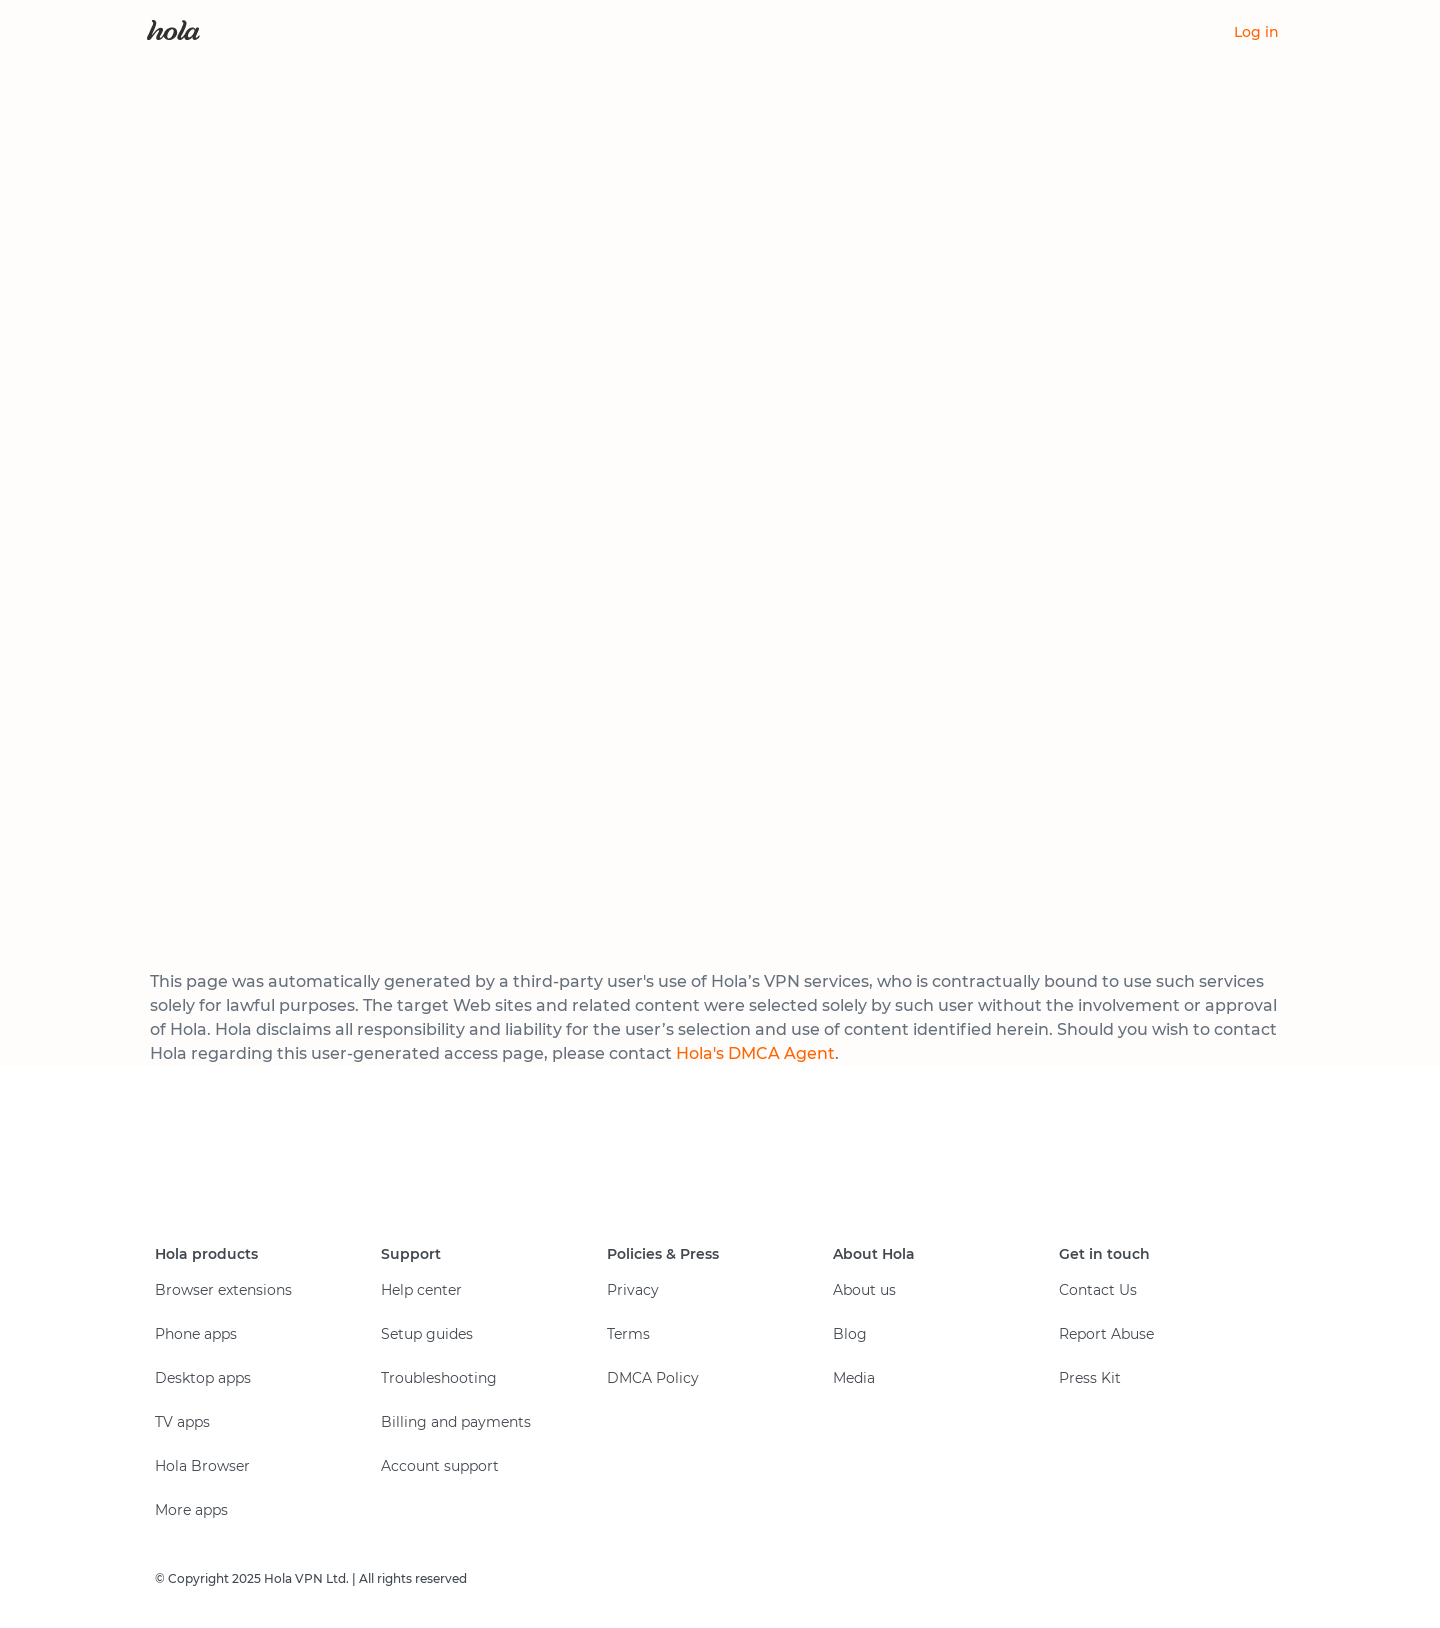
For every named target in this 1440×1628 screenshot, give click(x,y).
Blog (850, 1334)
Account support (440, 1466)
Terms (628, 1334)
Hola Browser (202, 1466)
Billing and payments (456, 1422)
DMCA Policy (653, 1378)
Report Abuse (1106, 1334)
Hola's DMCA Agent (755, 1053)
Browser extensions (223, 1290)
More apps (191, 1510)
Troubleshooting (439, 1378)
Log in (1256, 32)
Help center (421, 1290)
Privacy (633, 1290)
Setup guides (427, 1334)
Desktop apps (203, 1378)
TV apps (182, 1422)
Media (854, 1378)
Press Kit (1090, 1378)
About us (864, 1290)
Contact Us (1098, 1290)
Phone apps (196, 1334)
